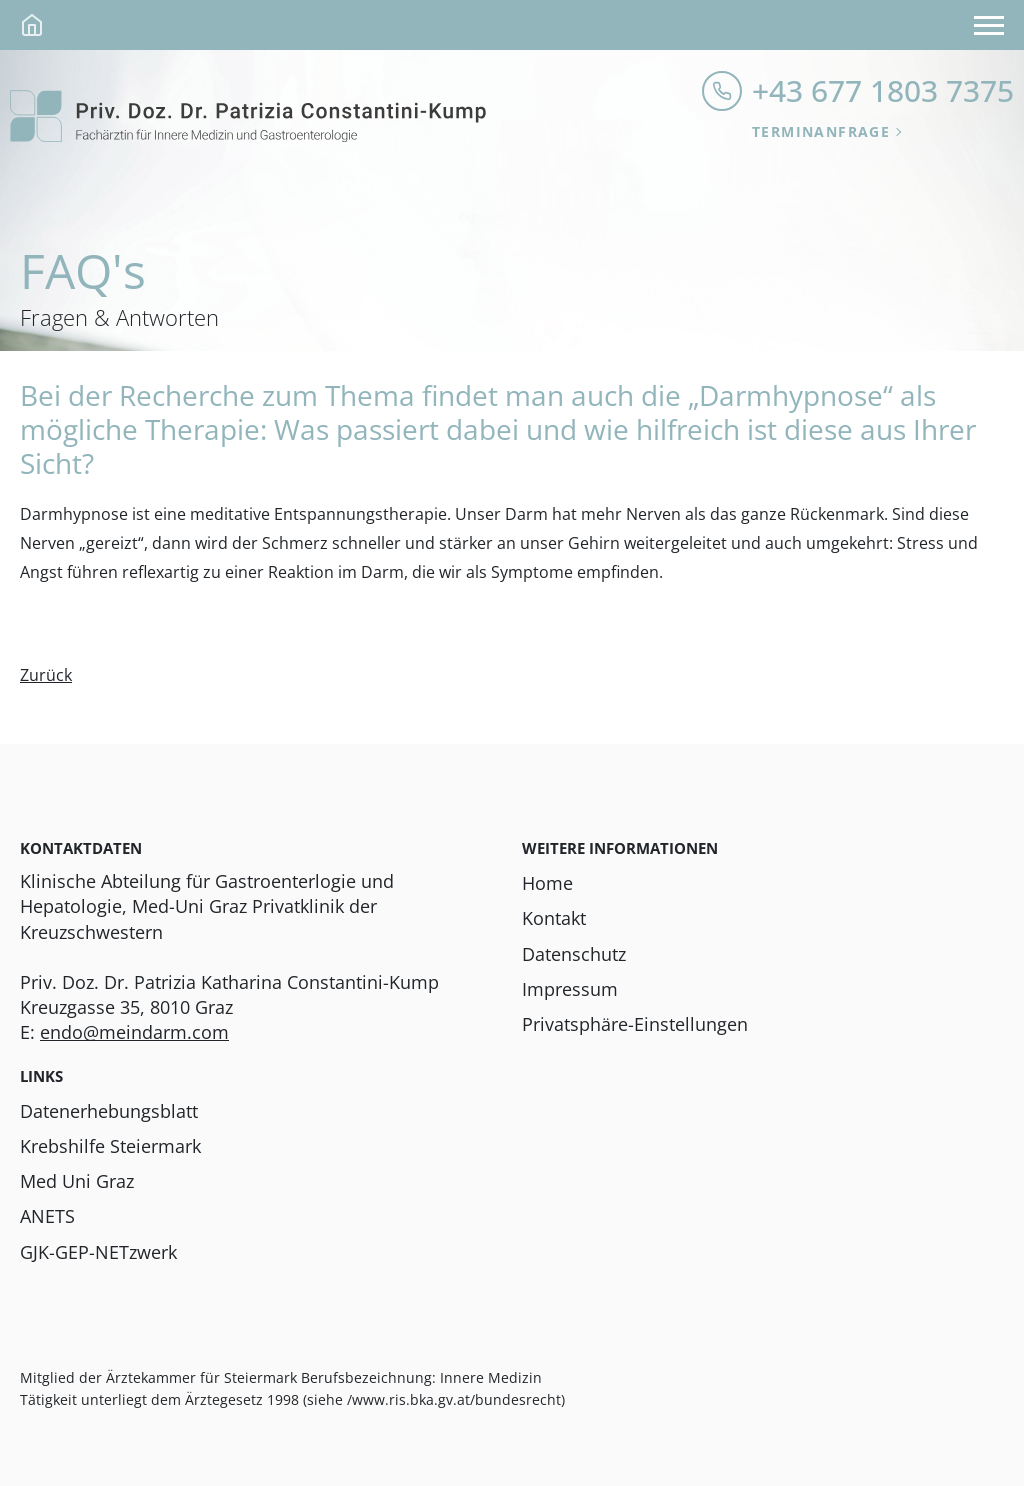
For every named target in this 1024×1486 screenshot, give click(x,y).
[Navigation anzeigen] (989, 25)
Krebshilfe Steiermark (110, 1146)
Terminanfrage (821, 131)
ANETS (47, 1216)
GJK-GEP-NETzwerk (98, 1252)
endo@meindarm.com (134, 1032)
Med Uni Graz (77, 1181)
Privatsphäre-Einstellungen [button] (635, 1024)
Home (547, 883)
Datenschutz (574, 954)
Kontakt (554, 918)
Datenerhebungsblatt (109, 1111)
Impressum (570, 989)
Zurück (46, 675)
